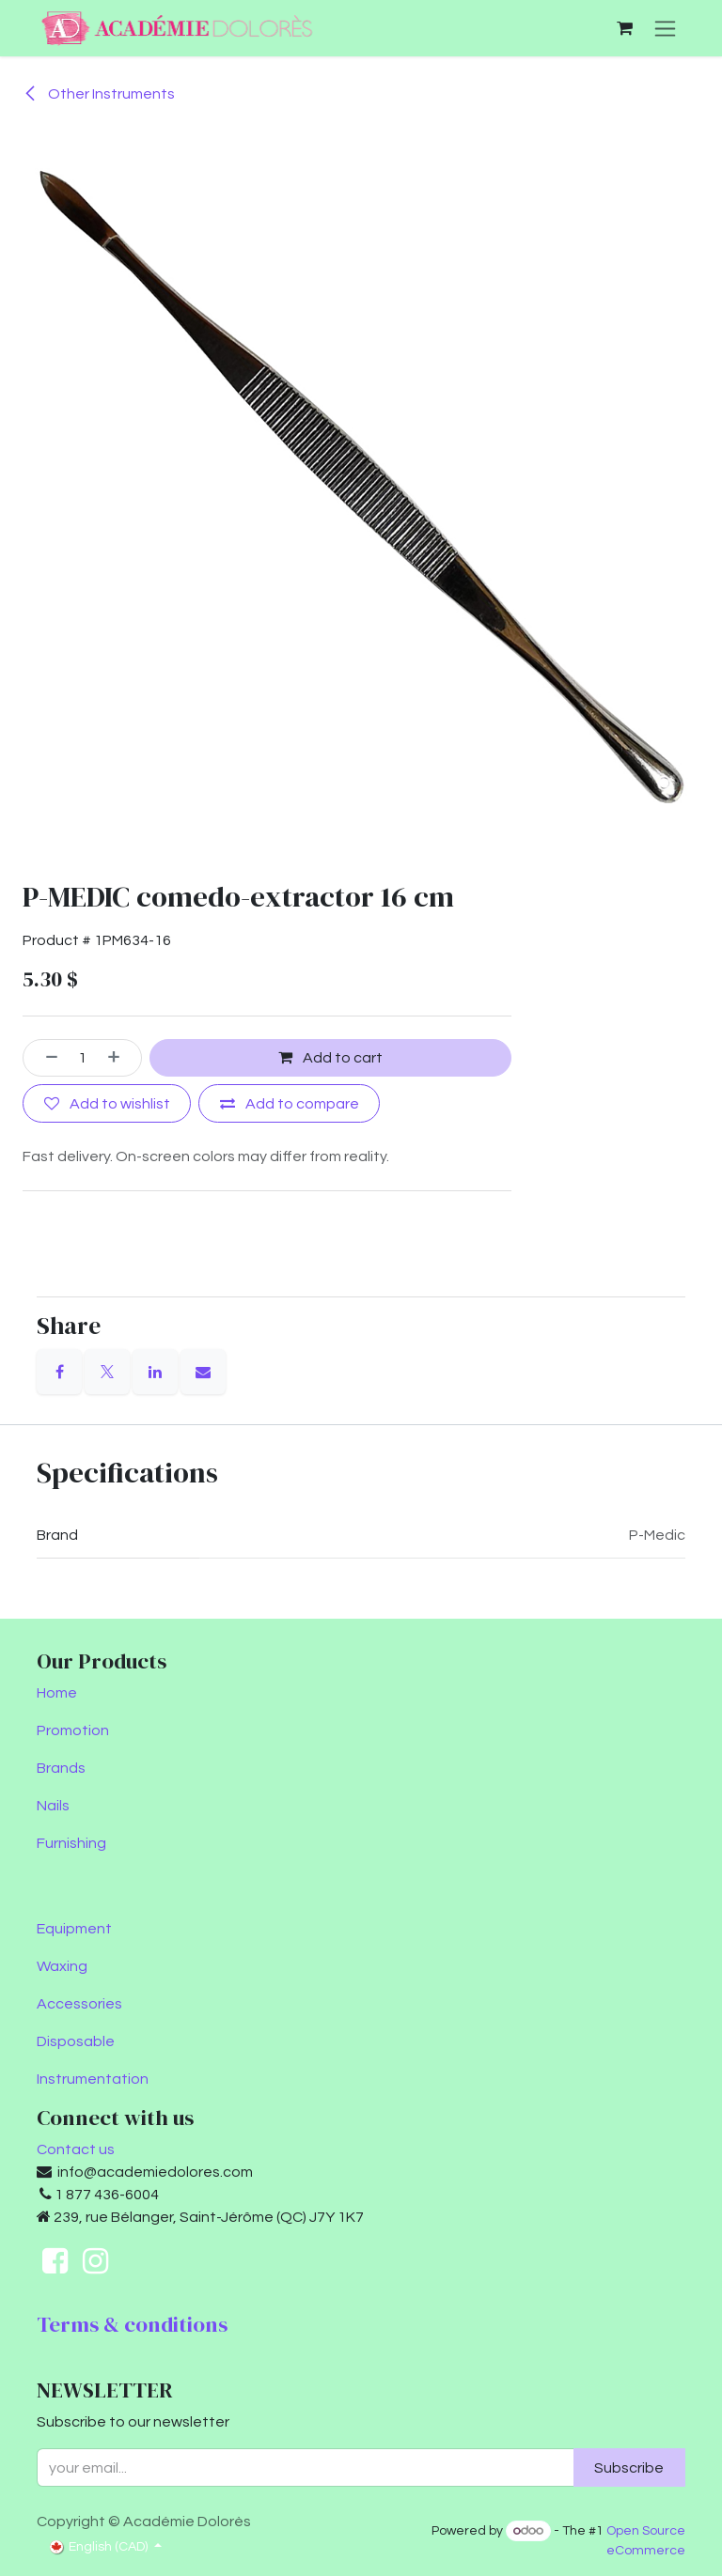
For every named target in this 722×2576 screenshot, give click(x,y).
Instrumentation (93, 2079)
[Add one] (120, 1058)
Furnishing (71, 1843)
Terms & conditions (132, 2324)
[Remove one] (45, 1058)
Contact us (76, 2149)
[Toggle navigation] (665, 28)
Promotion (73, 1730)
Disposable (76, 2041)
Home (57, 1692)
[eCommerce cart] (624, 28)
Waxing (62, 1966)
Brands (61, 1768)
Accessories (79, 2003)
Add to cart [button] (330, 1058)
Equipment (74, 1928)
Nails (53, 1805)
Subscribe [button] (629, 2467)
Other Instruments (99, 93)
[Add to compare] (289, 1104)
